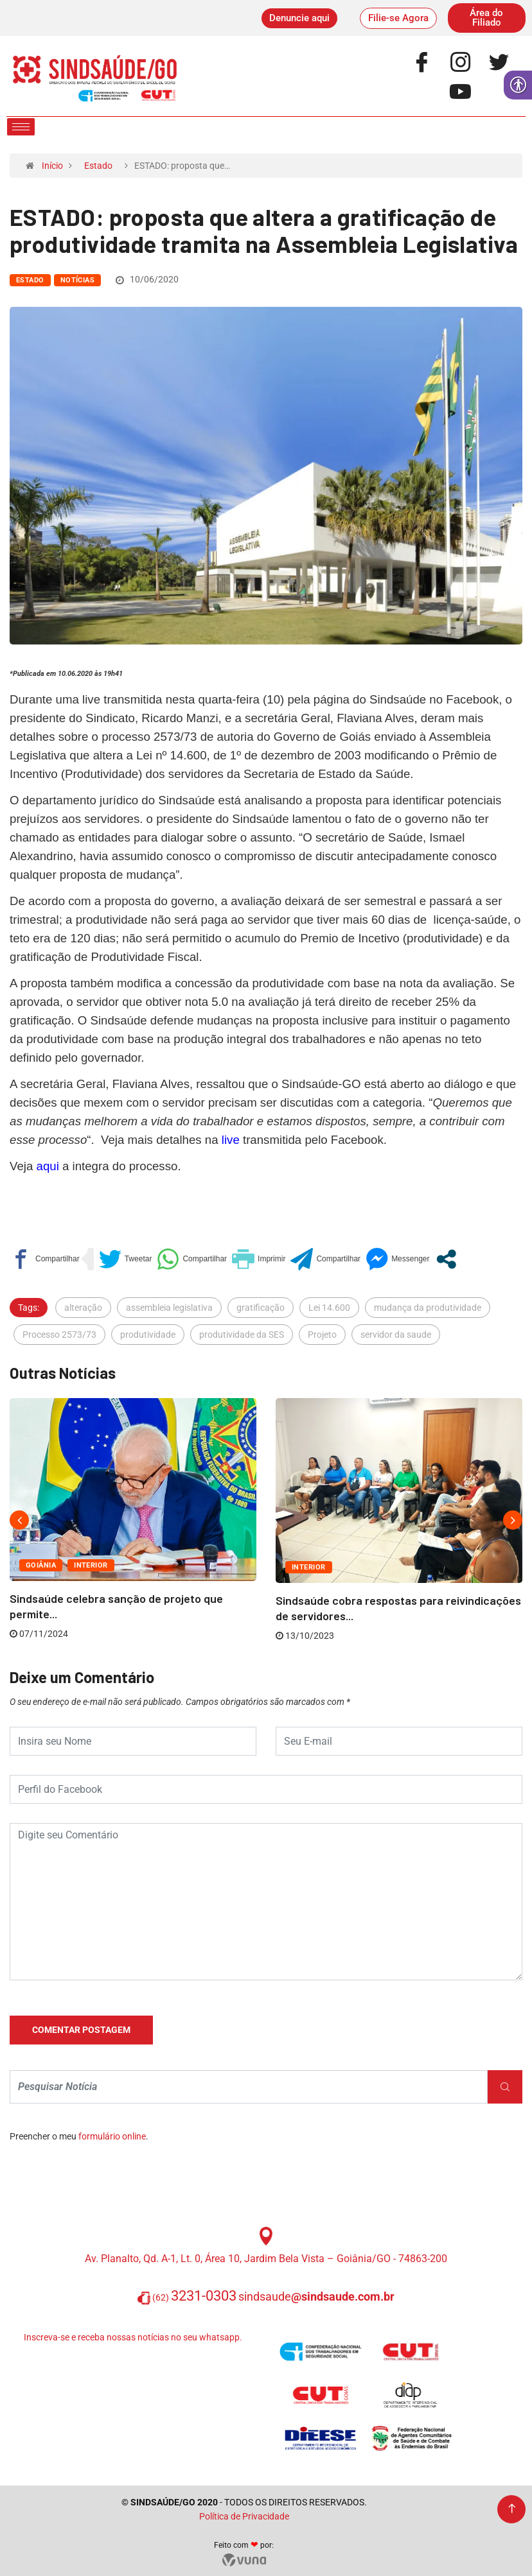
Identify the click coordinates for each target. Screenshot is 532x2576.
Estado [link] (98, 165)
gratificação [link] (260, 1307)
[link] (299, 18)
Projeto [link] (322, 1334)
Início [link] (52, 165)
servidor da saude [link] (395, 1334)
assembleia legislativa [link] (169, 1307)
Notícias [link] (77, 280)
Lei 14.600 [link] (329, 1307)
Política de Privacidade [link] (244, 2516)
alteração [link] (83, 1307)
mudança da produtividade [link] (427, 1307)
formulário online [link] (112, 2136)
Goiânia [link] (41, 1565)
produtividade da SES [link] (241, 1334)
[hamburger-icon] (20, 126)
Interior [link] (91, 1565)
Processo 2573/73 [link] (59, 1334)
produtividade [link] (147, 1334)
